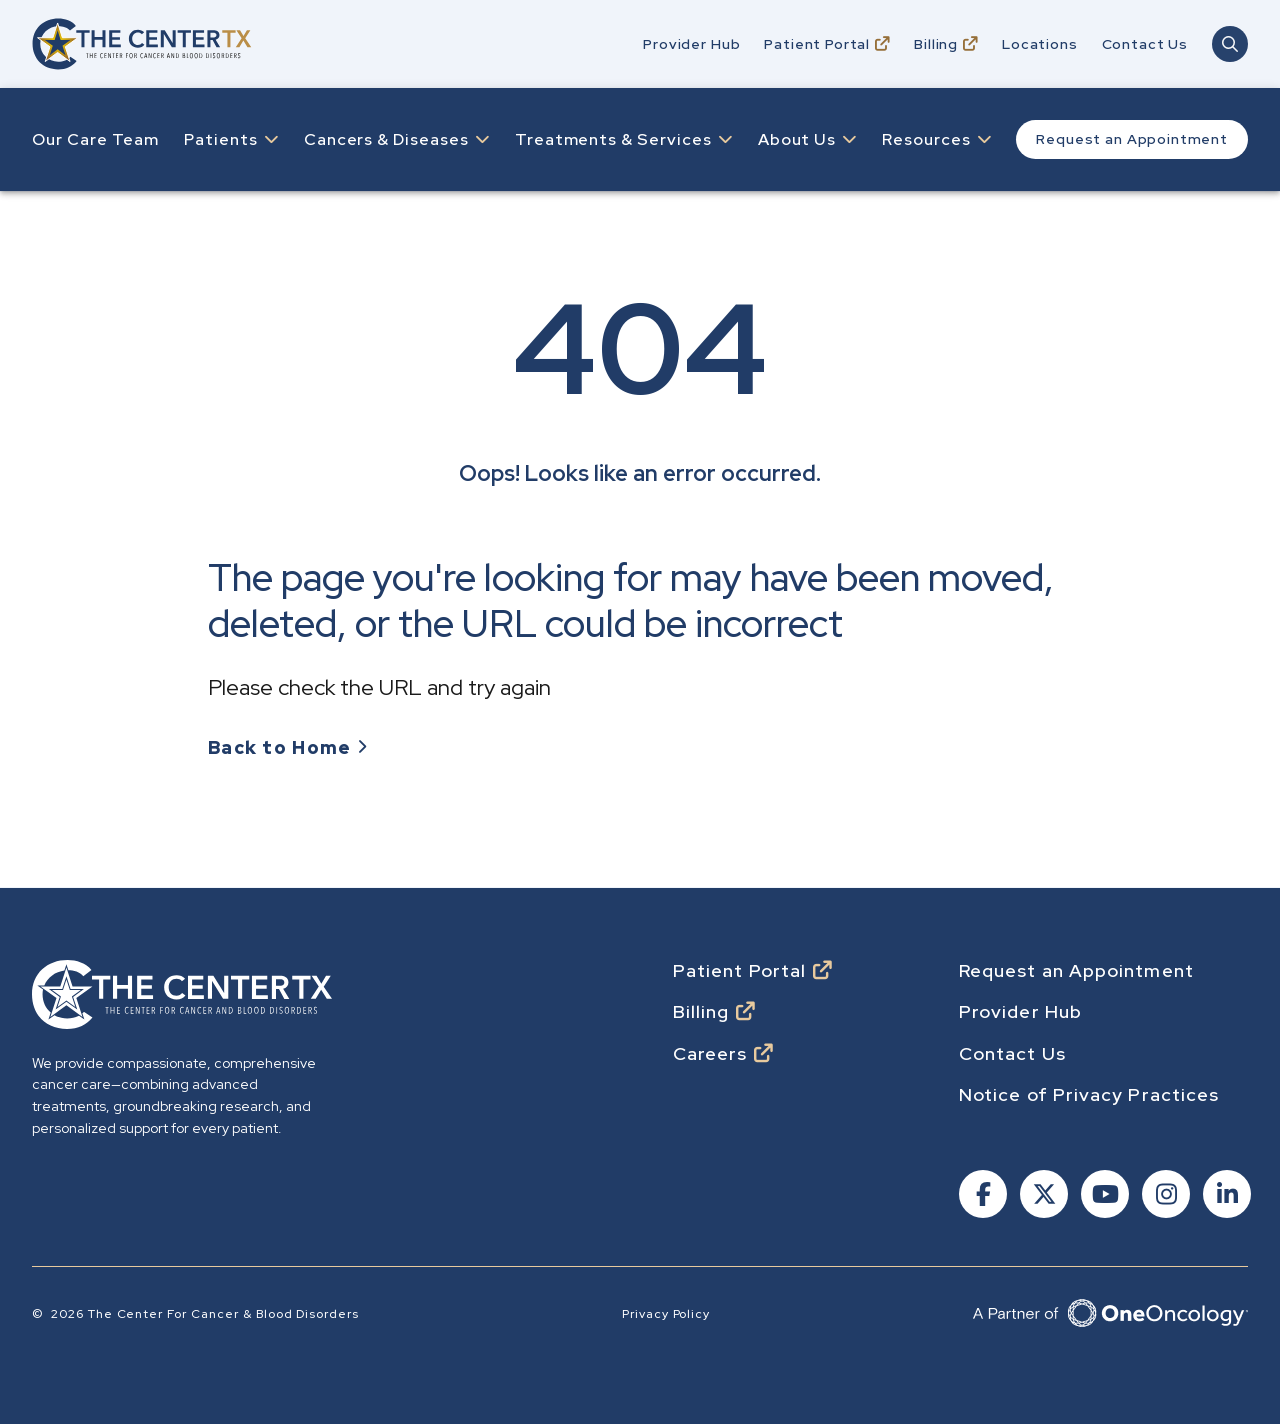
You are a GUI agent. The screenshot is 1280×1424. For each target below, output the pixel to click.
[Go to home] (142, 43)
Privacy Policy (666, 1314)
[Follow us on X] (1042, 1196)
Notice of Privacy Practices (1089, 1095)
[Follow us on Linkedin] (1225, 1196)
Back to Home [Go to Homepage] (279, 748)
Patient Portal (817, 44)
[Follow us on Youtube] (1103, 1196)
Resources (926, 139)
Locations (1040, 44)
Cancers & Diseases (386, 139)
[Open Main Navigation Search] (1230, 44)
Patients (221, 139)
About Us (797, 139)
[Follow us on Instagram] (1164, 1196)
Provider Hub (691, 44)
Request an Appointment (1131, 139)
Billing (936, 44)
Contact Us (1145, 44)
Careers (710, 1054)
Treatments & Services (613, 139)
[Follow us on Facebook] (981, 1196)
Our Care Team (95, 139)
